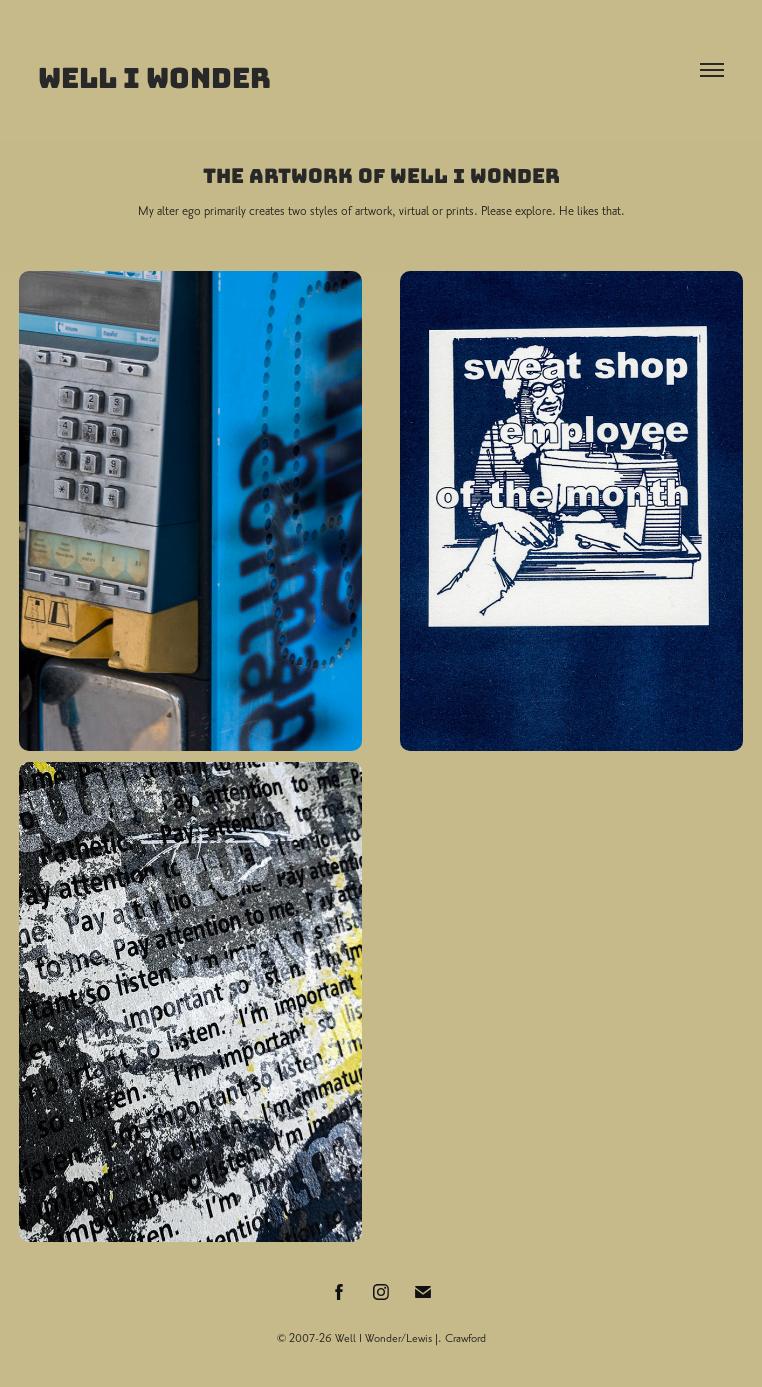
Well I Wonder (154, 78)
